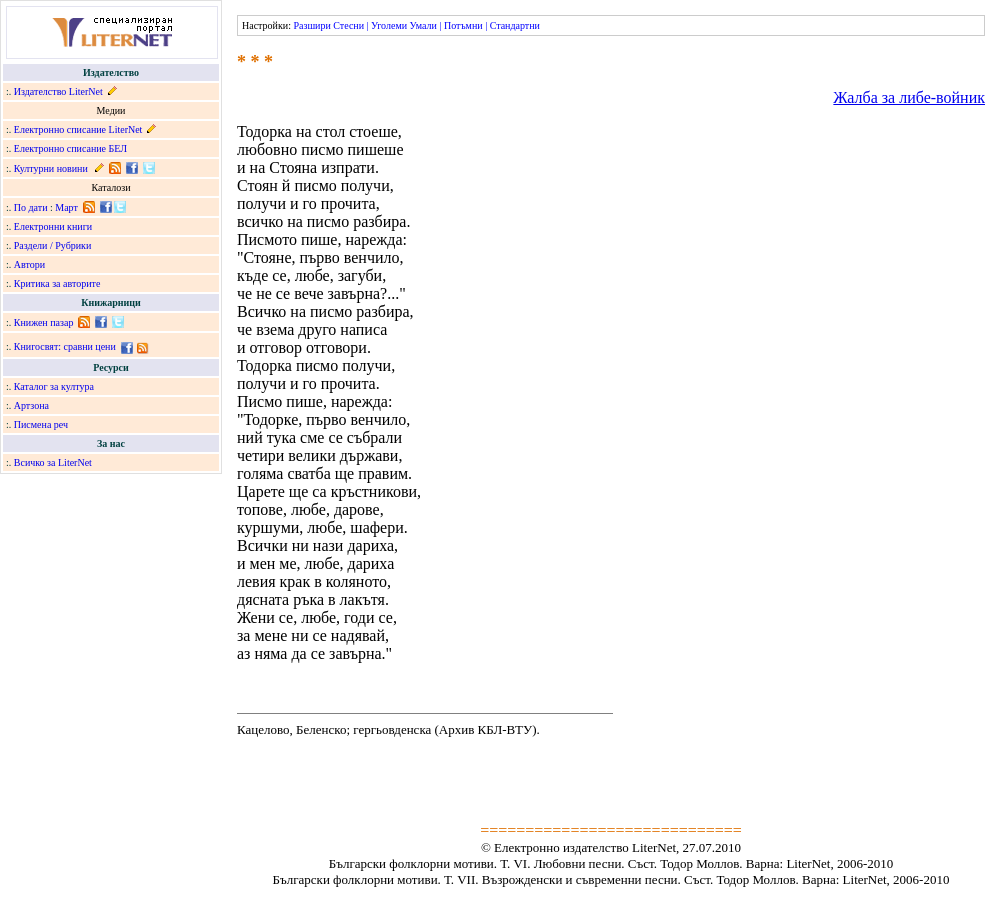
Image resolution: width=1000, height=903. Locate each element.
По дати (31, 207)
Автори (29, 264)
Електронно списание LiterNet (78, 129)
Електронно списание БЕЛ (70, 148)
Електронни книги (53, 226)
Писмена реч (41, 424)
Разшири (311, 25)
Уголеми (389, 25)
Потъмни (463, 25)
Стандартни (515, 25)
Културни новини (51, 168)
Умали (423, 25)
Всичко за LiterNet (53, 462)
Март (66, 207)
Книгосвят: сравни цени (65, 346)
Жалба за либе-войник (909, 97)
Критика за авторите (57, 283)
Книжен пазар (44, 322)
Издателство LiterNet (58, 91)
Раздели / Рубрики (53, 245)
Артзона (31, 405)
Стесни (348, 25)
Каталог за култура (54, 386)
